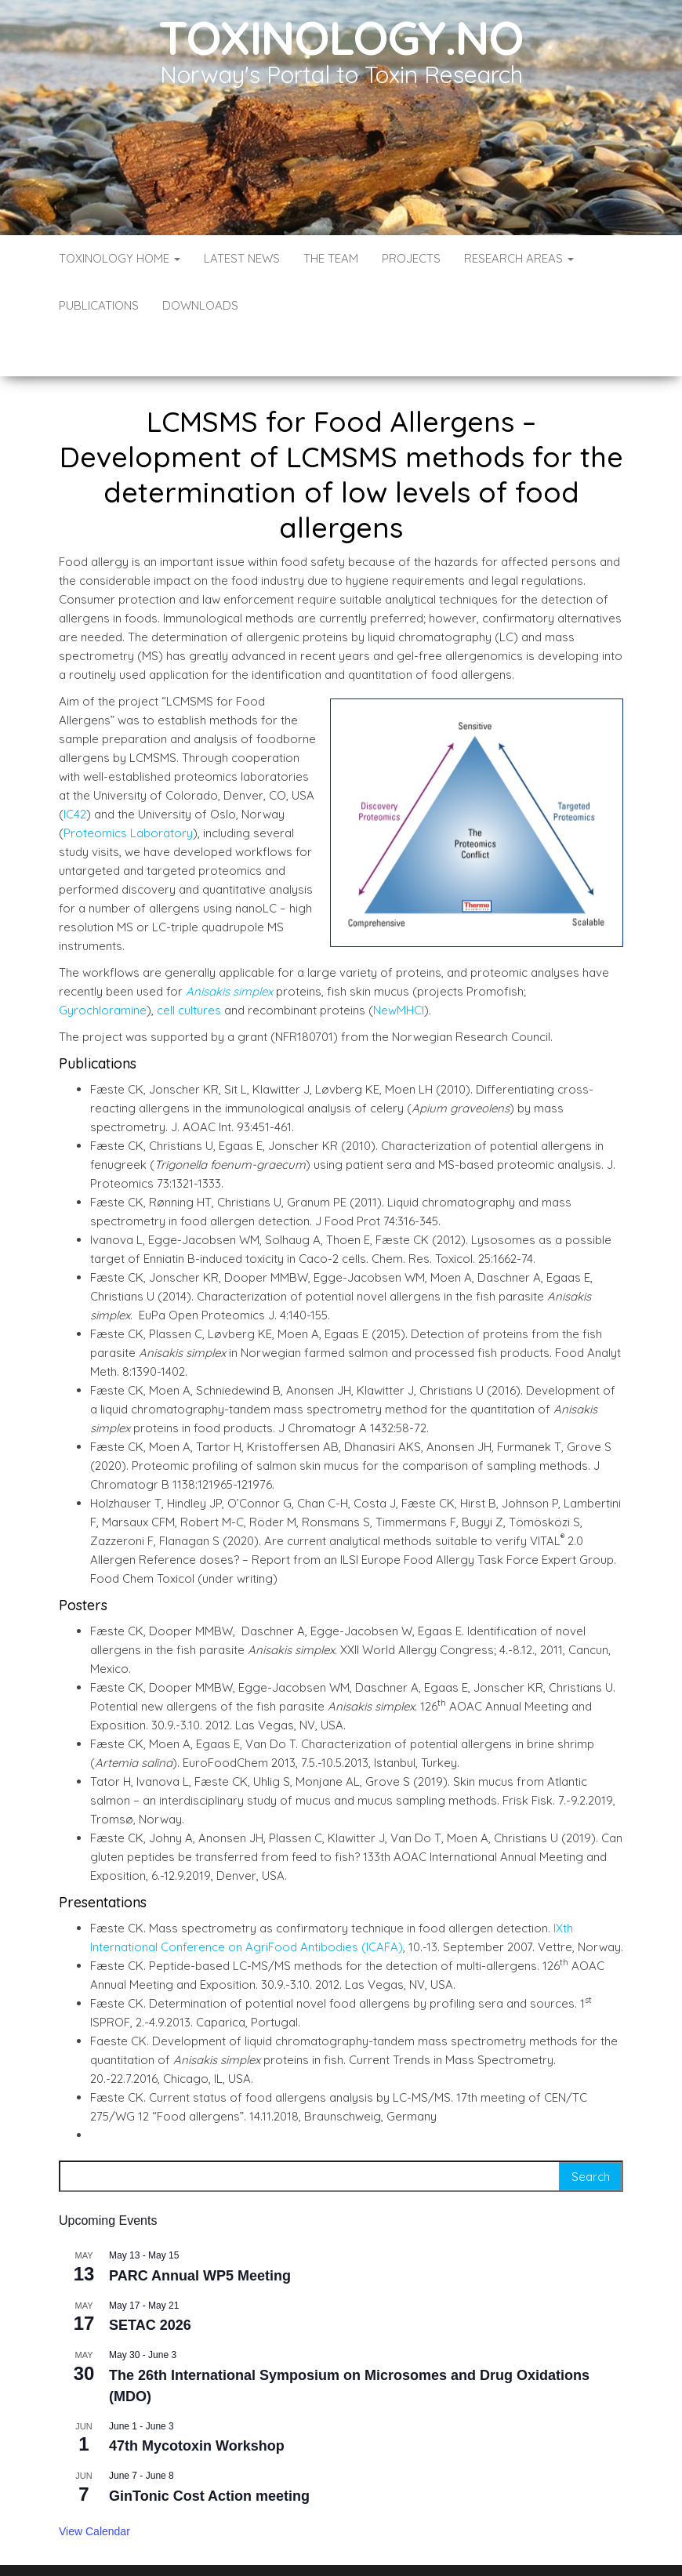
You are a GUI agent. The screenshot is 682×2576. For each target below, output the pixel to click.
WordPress (344, 2542)
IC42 (74, 767)
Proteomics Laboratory (128, 785)
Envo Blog (455, 2542)
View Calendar (94, 2484)
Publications (99, 305)
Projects (411, 258)
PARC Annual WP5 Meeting (200, 2229)
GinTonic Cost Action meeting (209, 2449)
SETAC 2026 (150, 2278)
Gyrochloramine (103, 963)
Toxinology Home (119, 258)
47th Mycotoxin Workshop (197, 2399)
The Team (330, 258)
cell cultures (189, 963)
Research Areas (519, 258)
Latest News (242, 258)
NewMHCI (398, 963)
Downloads (200, 305)
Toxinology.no (340, 37)
